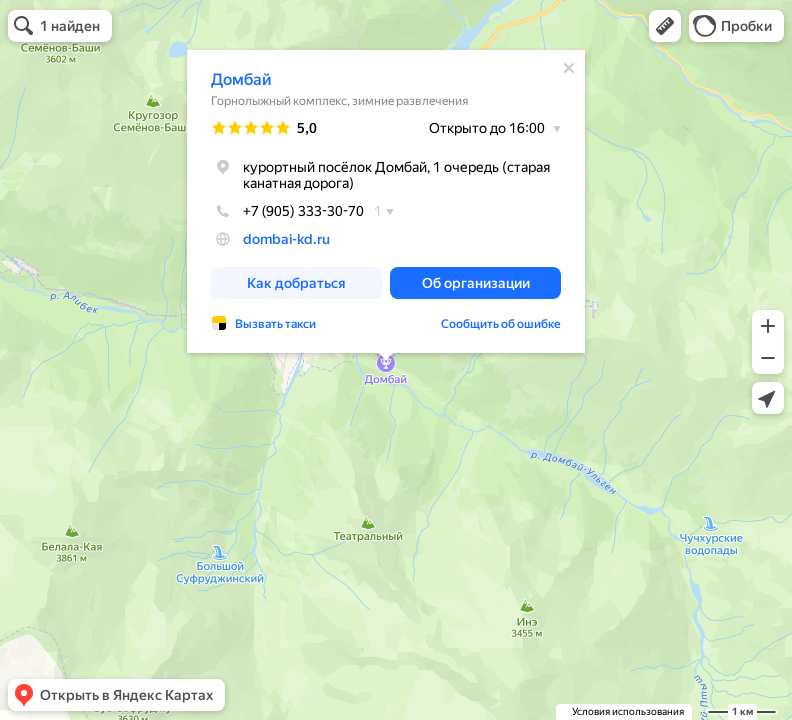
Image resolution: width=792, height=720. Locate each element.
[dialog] (386, 201)
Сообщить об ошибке (501, 324)
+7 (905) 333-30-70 (287, 211)
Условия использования (628, 711)
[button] (665, 26)
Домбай (241, 79)
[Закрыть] (569, 68)
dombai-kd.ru (286, 239)
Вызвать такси (275, 324)
